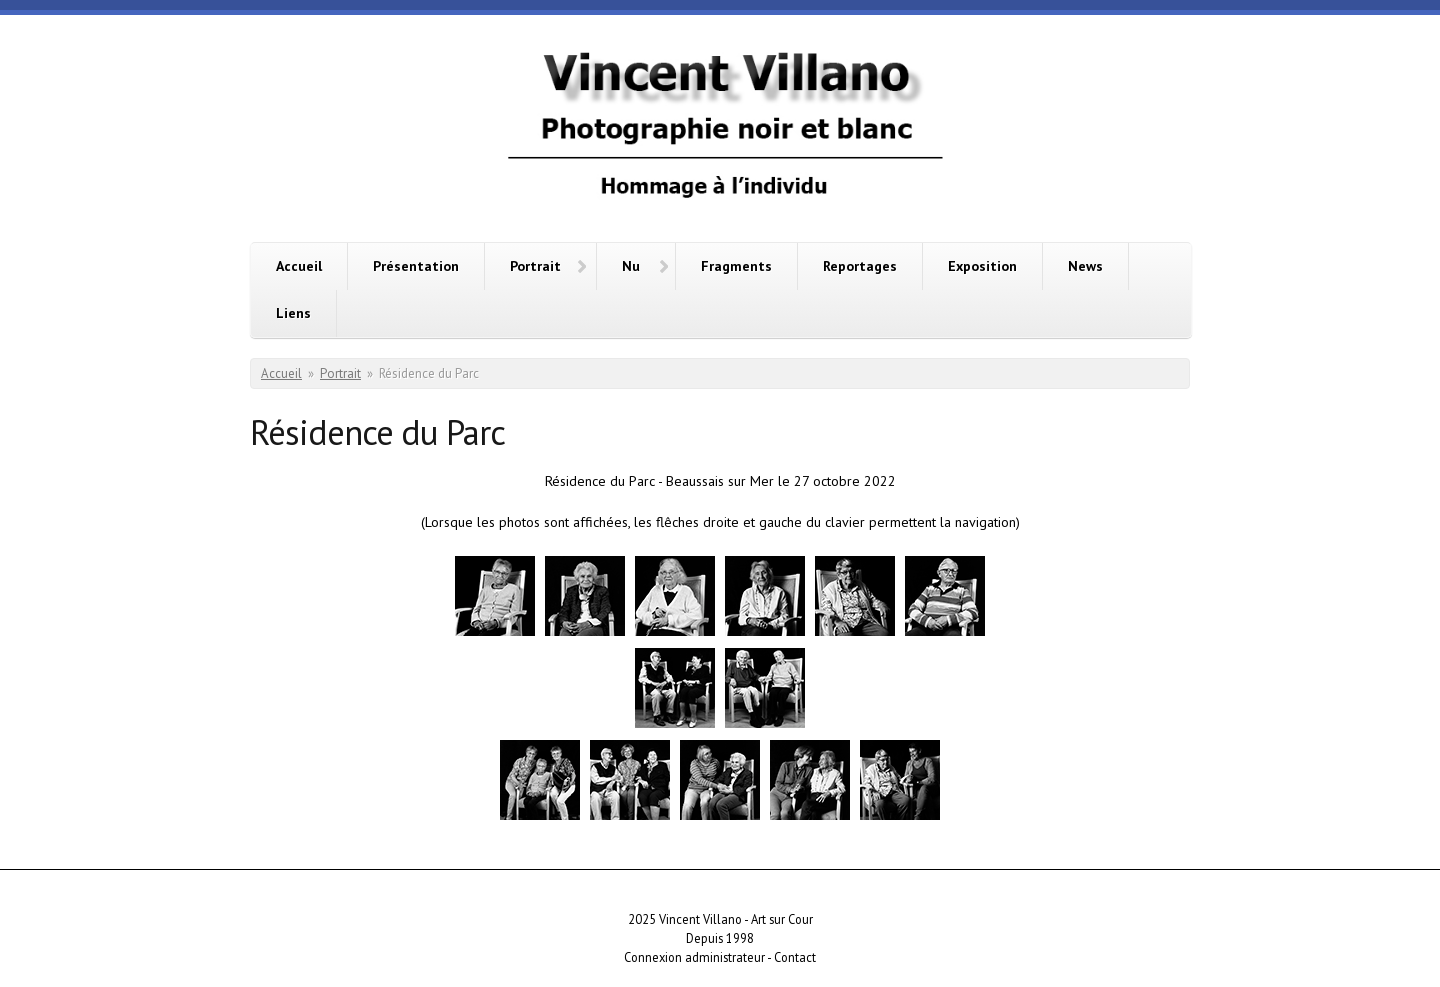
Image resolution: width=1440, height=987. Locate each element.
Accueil (299, 266)
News (1085, 266)
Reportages (860, 266)
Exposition (982, 266)
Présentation (416, 266)
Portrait (535, 266)
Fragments (736, 266)
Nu (631, 266)
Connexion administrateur (694, 957)
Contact (795, 957)
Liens (293, 313)
